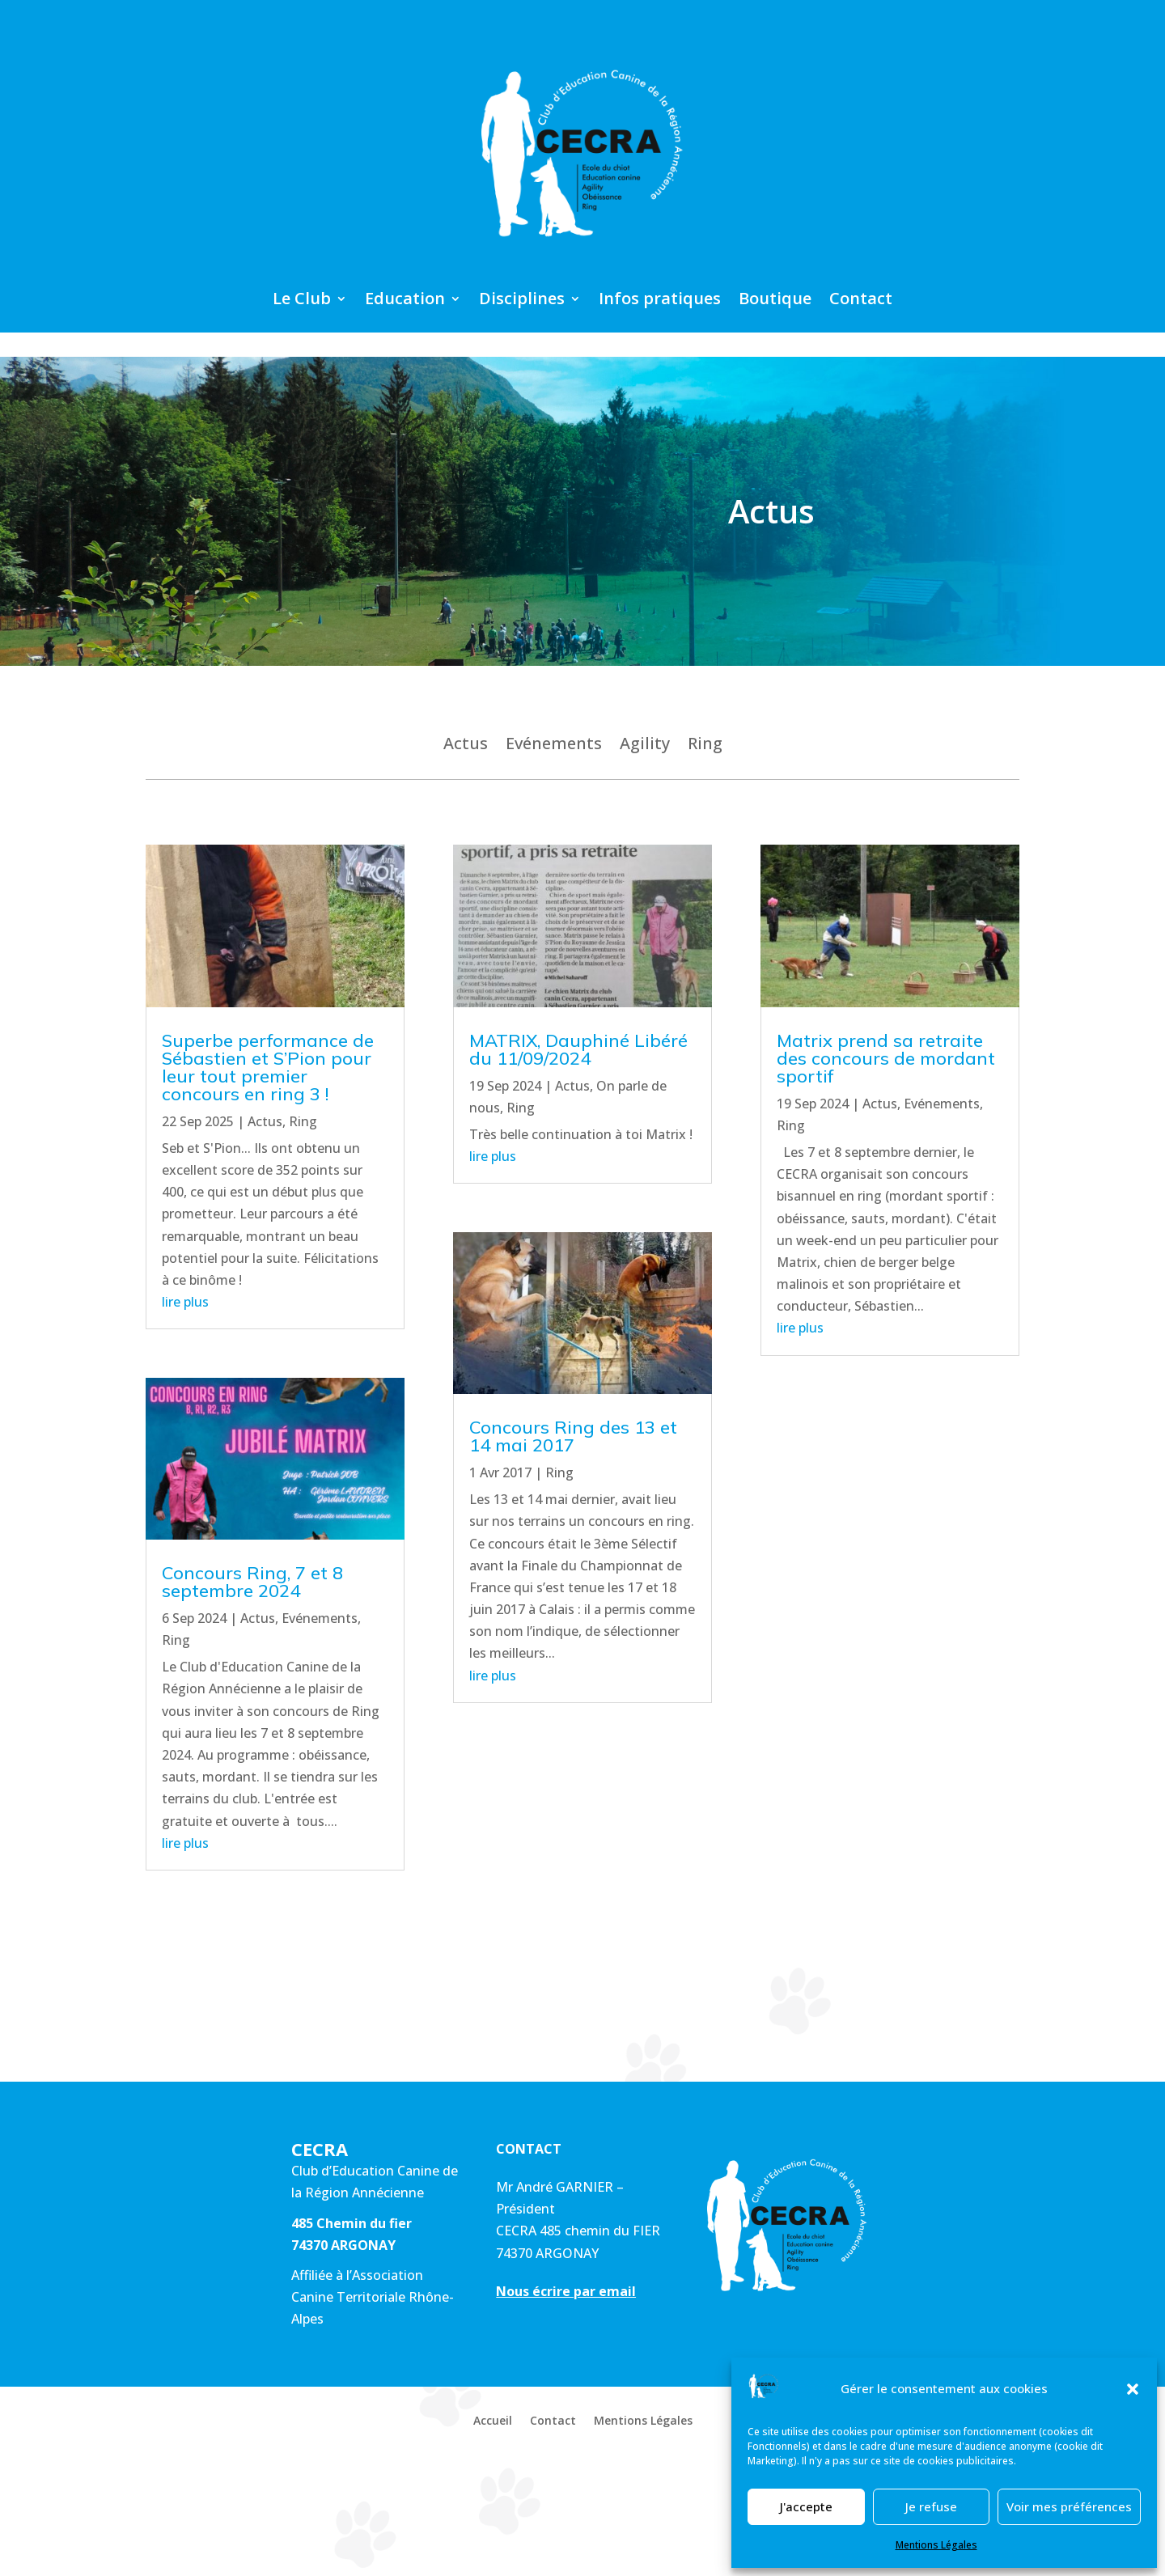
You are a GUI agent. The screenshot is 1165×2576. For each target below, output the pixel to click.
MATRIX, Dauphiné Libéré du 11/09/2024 (578, 1049)
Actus (465, 746)
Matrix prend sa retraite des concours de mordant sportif (886, 1058)
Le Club (302, 301)
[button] (1133, 2389)
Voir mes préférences (1069, 2506)
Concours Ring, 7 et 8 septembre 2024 (252, 1581)
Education (405, 301)
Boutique (775, 301)
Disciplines (522, 301)
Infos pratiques (660, 301)
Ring (705, 746)
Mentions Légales (936, 2545)
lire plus (185, 1302)
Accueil (492, 2421)
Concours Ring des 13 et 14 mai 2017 (573, 1436)
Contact (860, 301)
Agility (645, 746)
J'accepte (806, 2506)
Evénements (554, 746)
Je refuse (931, 2506)
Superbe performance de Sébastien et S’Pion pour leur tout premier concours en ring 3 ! (268, 1067)
